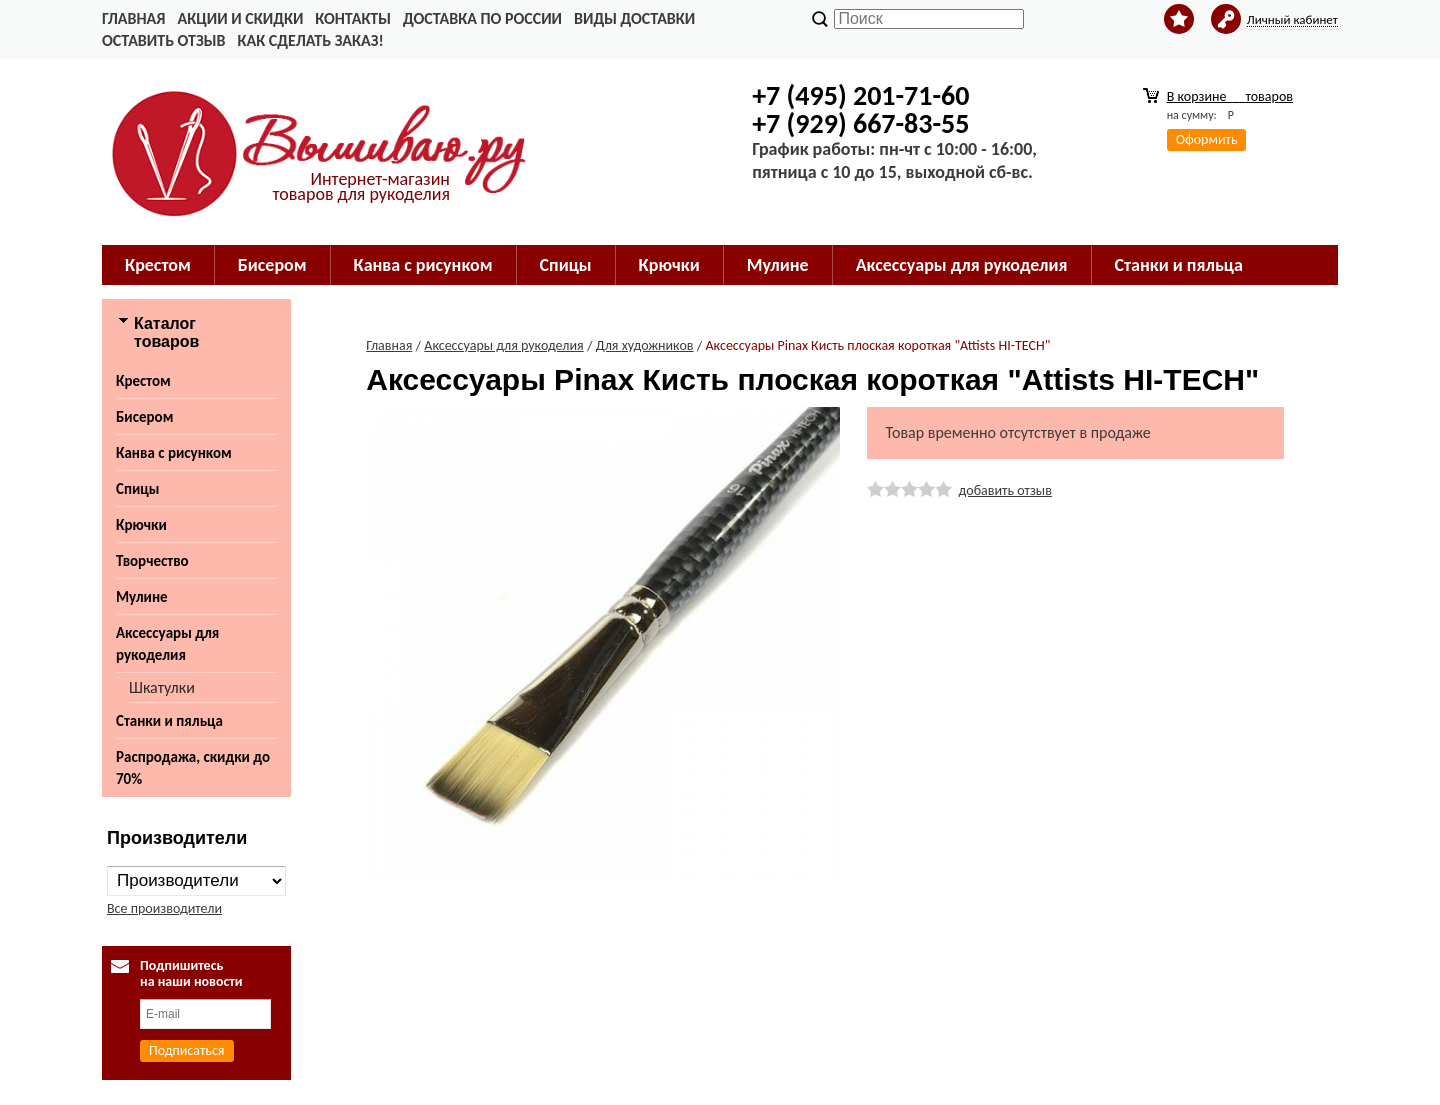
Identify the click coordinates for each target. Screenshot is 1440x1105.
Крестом (158, 265)
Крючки (669, 265)
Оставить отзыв (163, 40)
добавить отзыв (1005, 490)
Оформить (1207, 139)
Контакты (353, 18)
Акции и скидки (240, 18)
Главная (133, 18)
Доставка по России (482, 18)
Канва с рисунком (423, 265)
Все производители (164, 908)
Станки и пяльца (1179, 265)
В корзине (1230, 96)
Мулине (778, 265)
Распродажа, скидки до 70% (193, 768)
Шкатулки (162, 687)
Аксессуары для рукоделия (962, 265)
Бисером (272, 265)
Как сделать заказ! (310, 40)
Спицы (566, 265)
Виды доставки (634, 18)
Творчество (152, 561)
